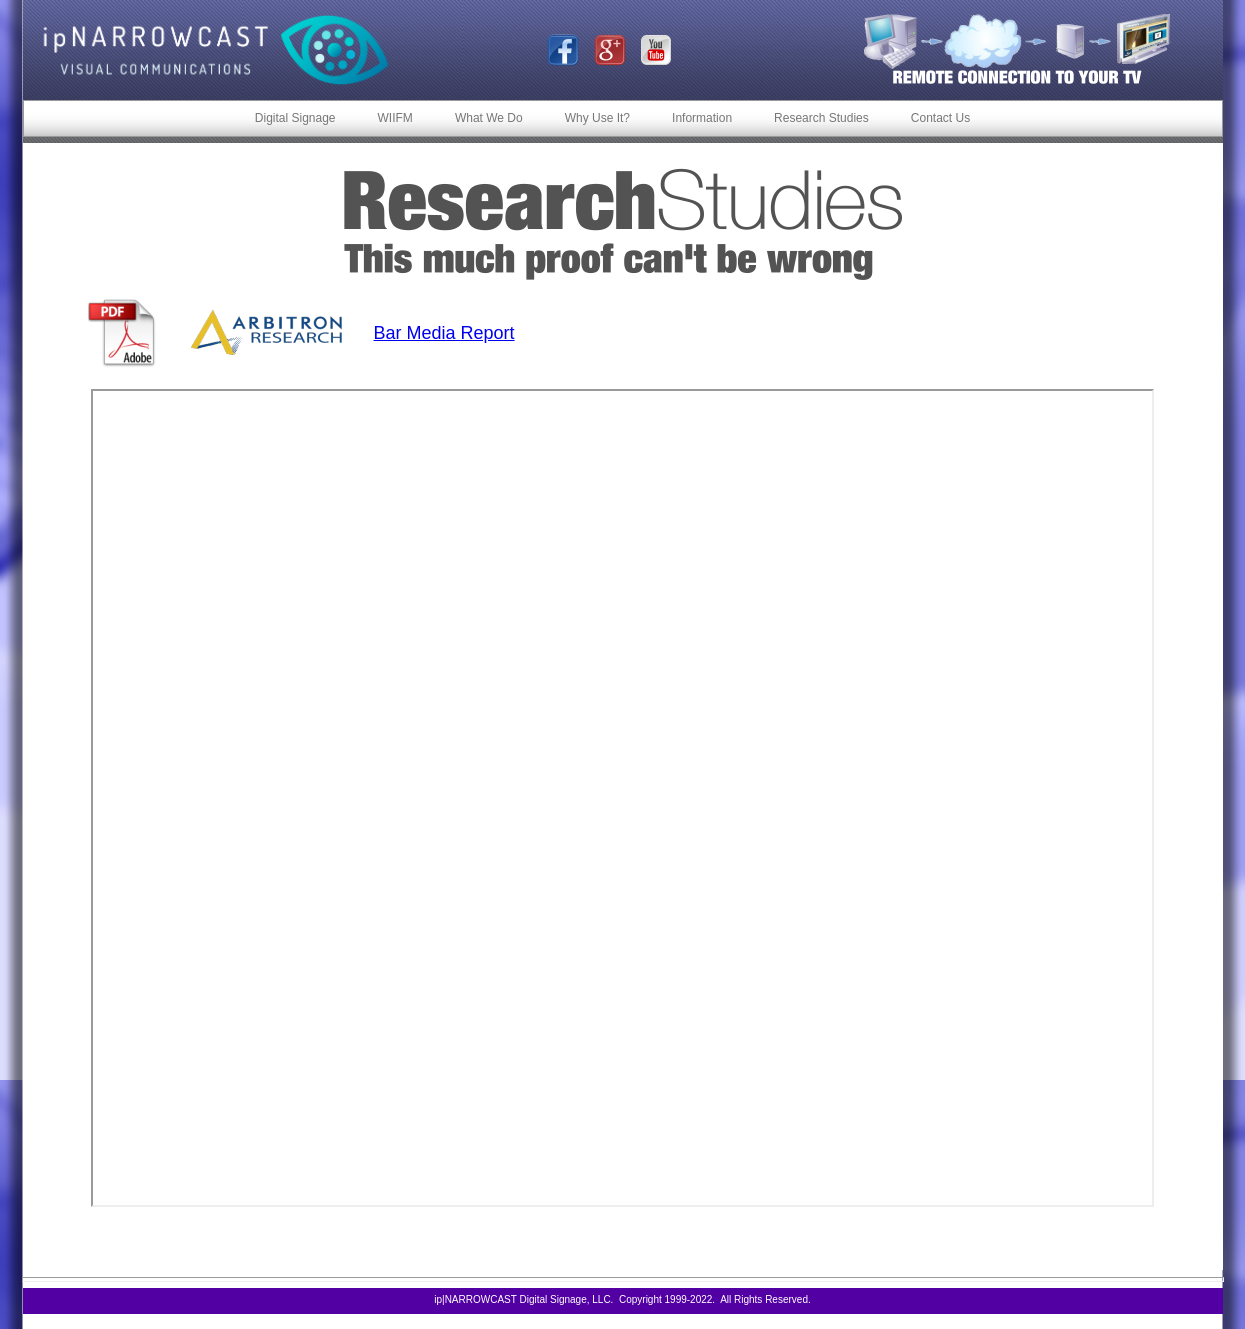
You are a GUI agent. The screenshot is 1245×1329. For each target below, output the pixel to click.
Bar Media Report (444, 333)
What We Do (489, 118)
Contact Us (940, 118)
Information (702, 118)
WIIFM (395, 118)
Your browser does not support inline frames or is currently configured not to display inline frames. (622, 798)
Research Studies (821, 118)
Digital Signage (295, 118)
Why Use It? (597, 118)
